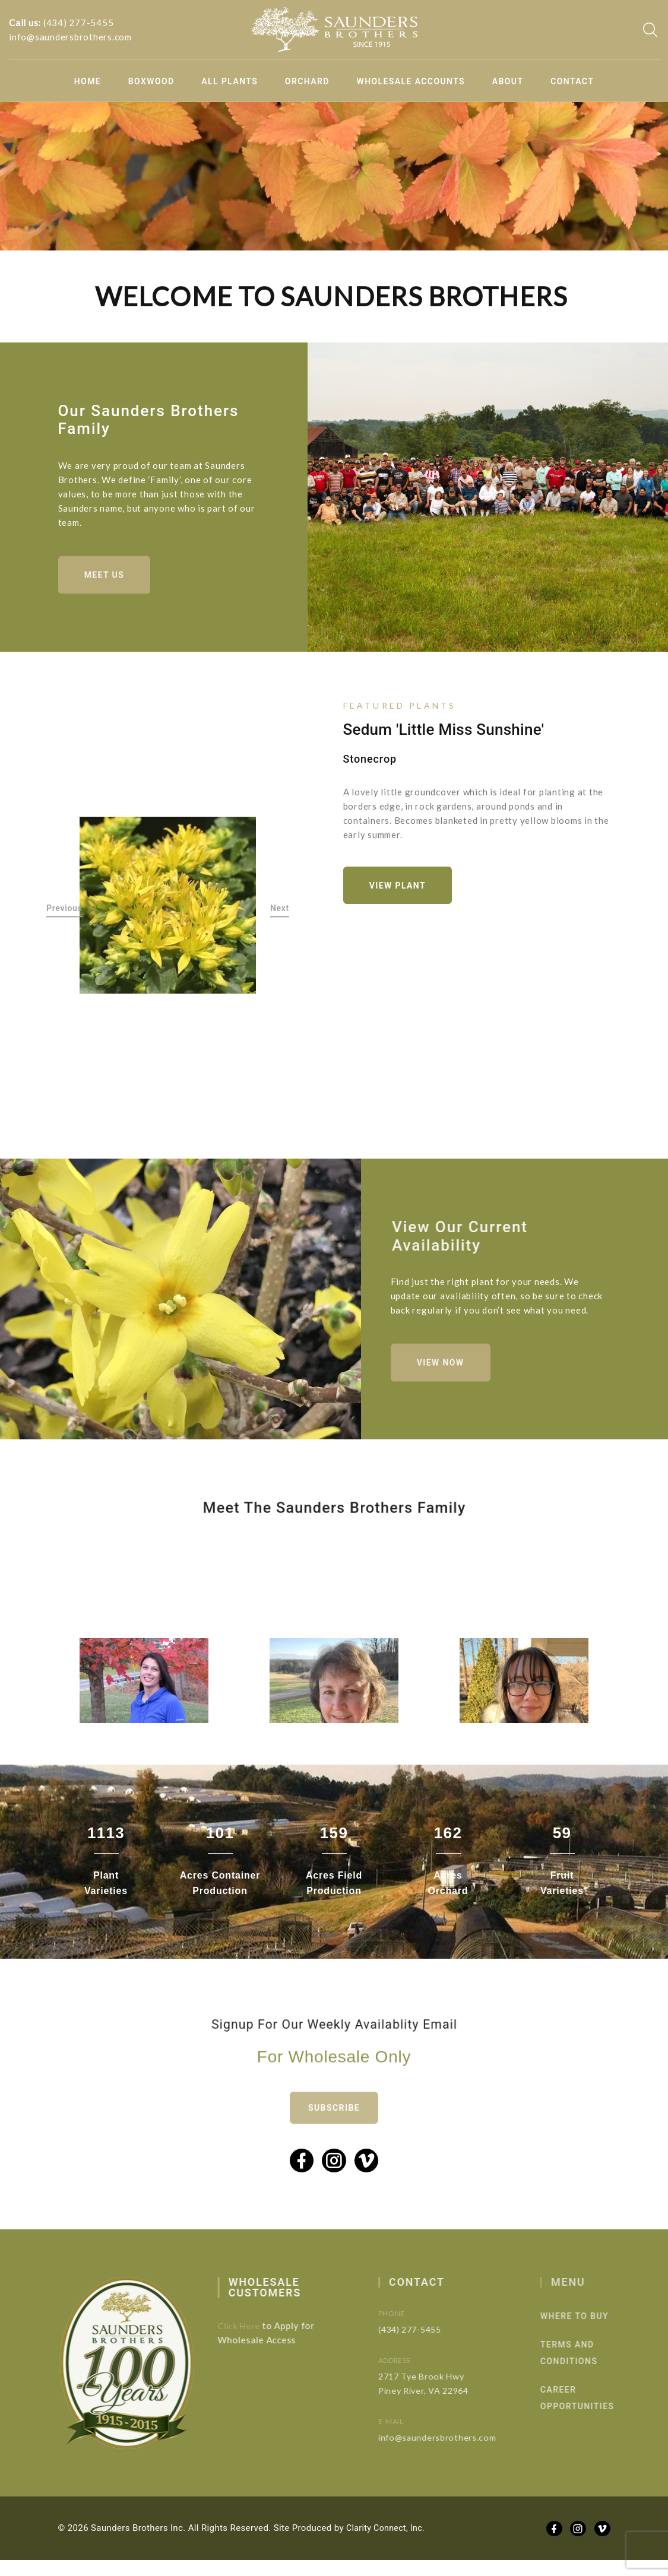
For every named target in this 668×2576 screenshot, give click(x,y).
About (508, 81)
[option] (168, 910)
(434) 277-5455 (78, 22)
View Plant (402, 891)
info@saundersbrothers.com (70, 36)
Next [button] (279, 914)
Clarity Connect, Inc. (387, 2544)
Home (87, 81)
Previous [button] (64, 914)
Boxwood (151, 81)
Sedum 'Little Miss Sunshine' (443, 733)
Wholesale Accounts (411, 81)
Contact (572, 81)
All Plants (229, 81)
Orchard (307, 81)
